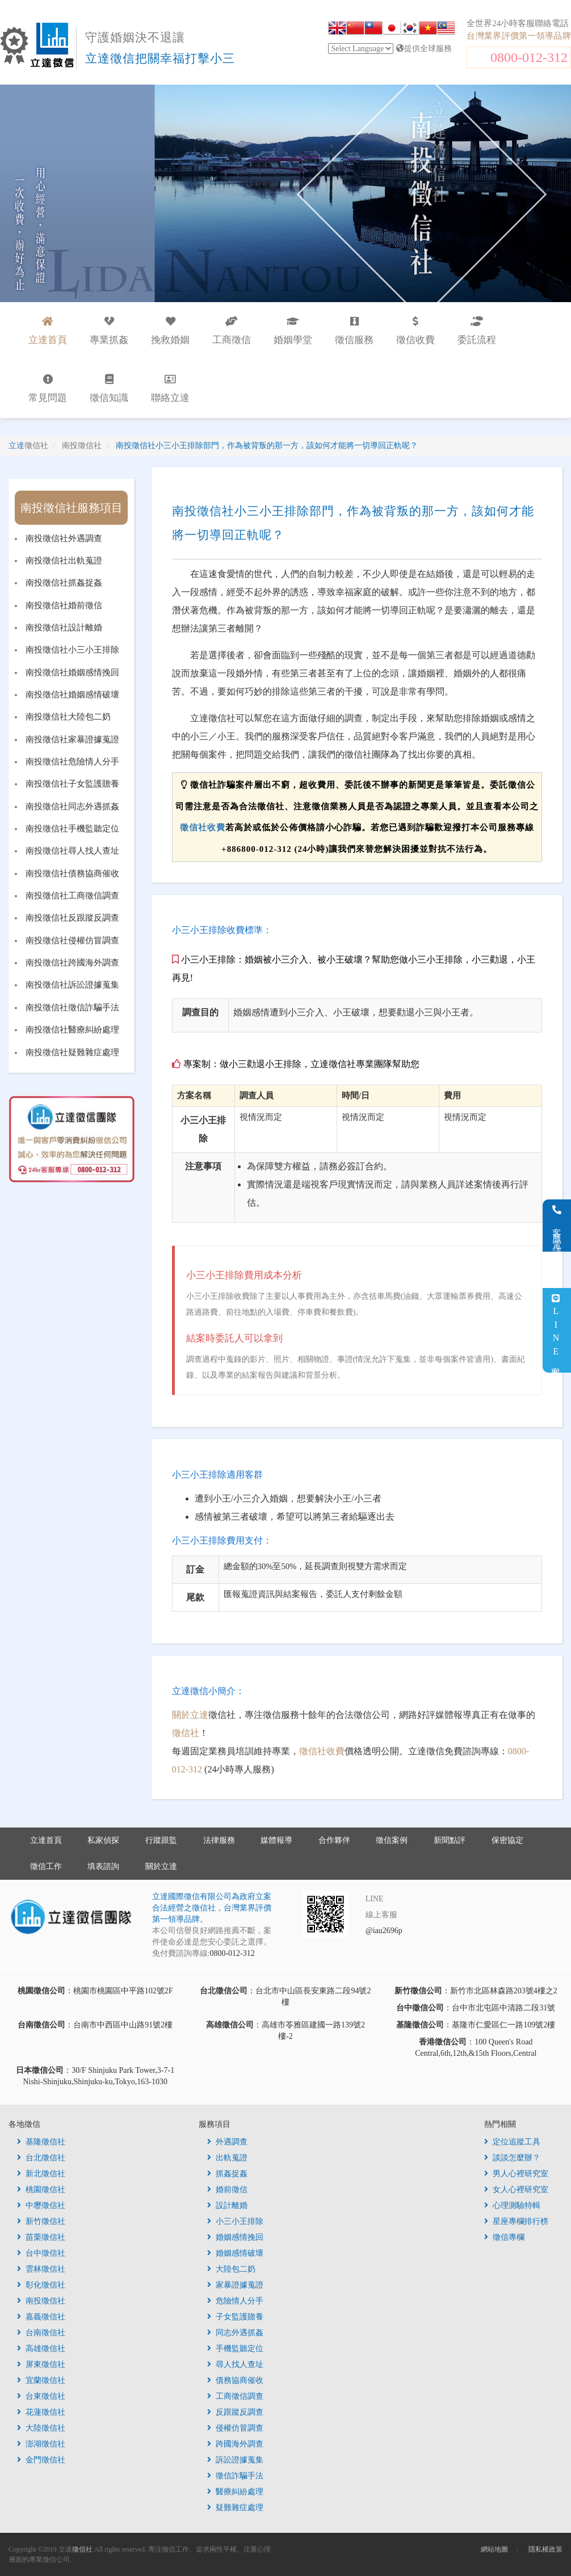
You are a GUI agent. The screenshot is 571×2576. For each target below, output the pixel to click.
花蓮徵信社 (41, 2412)
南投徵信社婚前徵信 (64, 605)
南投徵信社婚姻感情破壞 (72, 694)
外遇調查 (227, 2142)
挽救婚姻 (170, 330)
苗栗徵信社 (41, 2237)
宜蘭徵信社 (41, 2380)
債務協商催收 (235, 2380)
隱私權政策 (545, 2549)
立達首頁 (46, 1840)
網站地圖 (494, 2549)
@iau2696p (384, 1930)
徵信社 (185, 1733)
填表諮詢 (103, 1866)
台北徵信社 (41, 2157)
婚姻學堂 (293, 330)
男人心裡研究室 (516, 2173)
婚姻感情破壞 (235, 2253)
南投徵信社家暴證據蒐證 (72, 739)
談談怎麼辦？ (512, 2157)
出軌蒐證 (227, 2157)
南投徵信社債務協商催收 (72, 873)
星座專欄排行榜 (516, 2221)
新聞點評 (449, 1840)
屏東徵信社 (41, 2364)
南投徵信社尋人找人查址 (72, 850)
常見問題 (47, 388)
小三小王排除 (235, 2221)
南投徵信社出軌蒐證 (64, 560)
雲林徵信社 (41, 2269)
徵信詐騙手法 (235, 2476)
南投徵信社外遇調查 (64, 538)
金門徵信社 (41, 2460)
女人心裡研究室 (516, 2189)
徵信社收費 (202, 827)
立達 (28, 445)
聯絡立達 (170, 388)
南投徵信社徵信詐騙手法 (72, 1007)
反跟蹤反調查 (235, 2412)
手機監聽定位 (235, 2348)
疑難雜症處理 (235, 2507)
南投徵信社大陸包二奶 (68, 716)
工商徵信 (231, 330)
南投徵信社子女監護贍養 (72, 783)
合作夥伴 (334, 1840)
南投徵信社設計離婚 (64, 627)
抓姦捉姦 (227, 2173)
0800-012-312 (529, 57)
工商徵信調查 (235, 2396)
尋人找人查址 (235, 2364)
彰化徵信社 (41, 2285)
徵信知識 (109, 388)
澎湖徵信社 (41, 2444)
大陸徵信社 (41, 2428)
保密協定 (507, 1840)
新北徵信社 (41, 2173)
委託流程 (476, 330)
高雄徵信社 (41, 2348)
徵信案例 (392, 1840)
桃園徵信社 (41, 2189)
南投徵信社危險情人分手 (72, 761)
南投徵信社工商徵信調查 (72, 895)
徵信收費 (415, 330)
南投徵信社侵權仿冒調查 (72, 940)
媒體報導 (276, 1840)
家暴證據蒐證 (235, 2285)
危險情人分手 (235, 2301)
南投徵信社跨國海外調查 (72, 962)
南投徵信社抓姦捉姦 (64, 582)
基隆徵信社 (41, 2142)
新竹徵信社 (41, 2221)
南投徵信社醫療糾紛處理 (72, 1029)
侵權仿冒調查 (235, 2428)
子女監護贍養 (235, 2316)
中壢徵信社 (41, 2205)
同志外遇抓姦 (235, 2332)
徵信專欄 (504, 2237)
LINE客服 (556, 1330)
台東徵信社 (41, 2396)
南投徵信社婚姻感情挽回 (72, 672)
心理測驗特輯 (512, 2205)
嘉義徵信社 (41, 2316)
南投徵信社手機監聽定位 (72, 828)
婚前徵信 (227, 2189)
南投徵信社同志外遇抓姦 (72, 806)
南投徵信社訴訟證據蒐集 (72, 984)
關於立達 (190, 1715)
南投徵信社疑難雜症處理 (72, 1052)
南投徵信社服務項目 (71, 507)
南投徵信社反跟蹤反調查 (72, 917)
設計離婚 (227, 2205)
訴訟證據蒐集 (235, 2460)
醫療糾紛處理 (235, 2491)
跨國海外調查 (235, 2444)
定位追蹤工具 (512, 2142)
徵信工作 (46, 1866)
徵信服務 (354, 330)
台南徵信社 (41, 2332)
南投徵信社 (41, 2301)
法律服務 (219, 1840)
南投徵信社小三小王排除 (72, 649)
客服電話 (557, 1225)
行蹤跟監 (161, 1840)
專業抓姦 (109, 330)
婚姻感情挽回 (235, 2237)
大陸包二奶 (231, 2269)
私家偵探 (103, 1840)
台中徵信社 (41, 2253)
